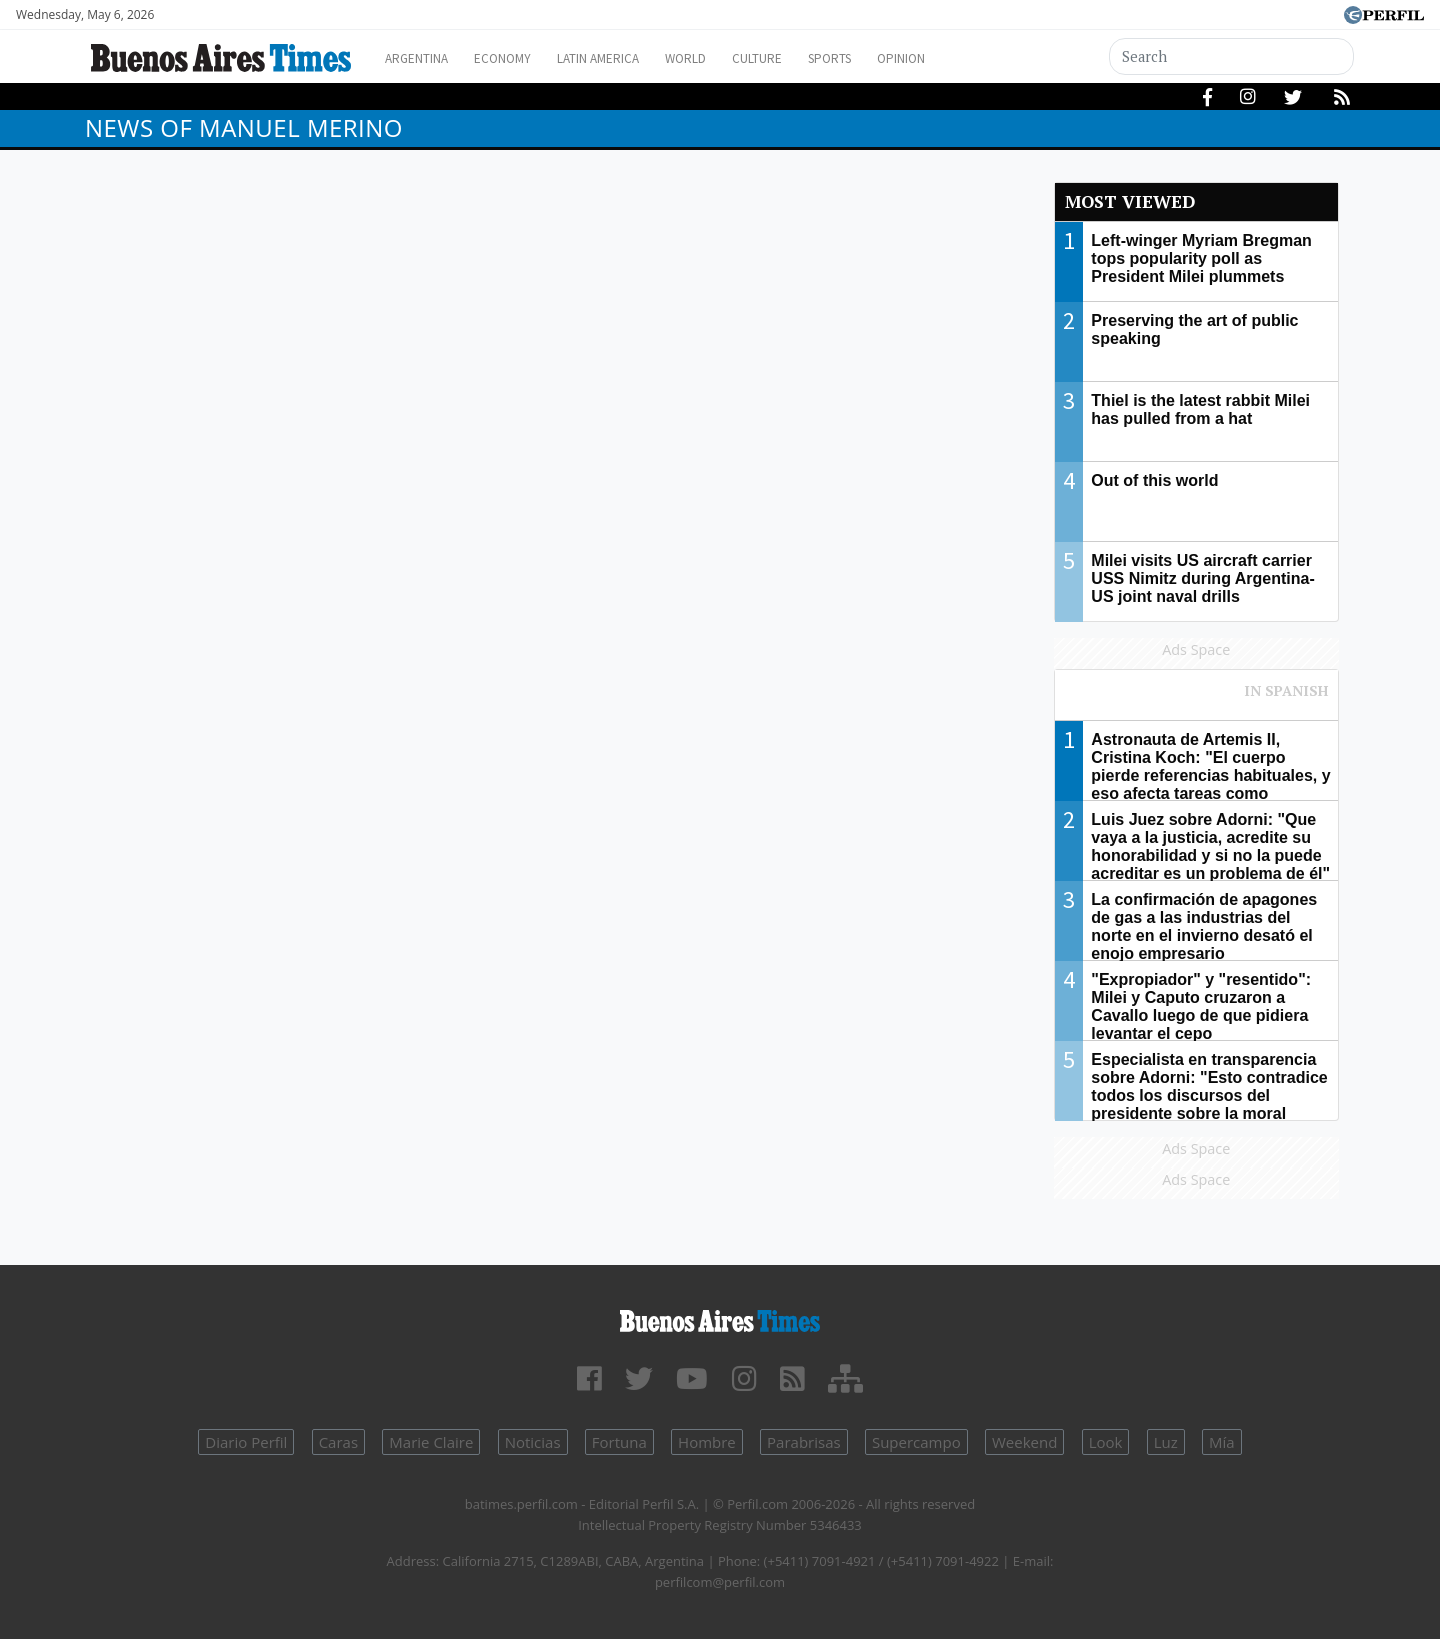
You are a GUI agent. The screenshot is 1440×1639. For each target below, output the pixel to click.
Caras (338, 1442)
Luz (1166, 1442)
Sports (889, 58)
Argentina (422, 58)
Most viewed (1130, 201)
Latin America (626, 58)
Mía (1222, 1442)
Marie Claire (431, 1442)
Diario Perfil (246, 1442)
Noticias (533, 1442)
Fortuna (619, 1442)
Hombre (707, 1442)
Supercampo (916, 1442)
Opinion (969, 58)
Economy (518, 58)
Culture (806, 58)
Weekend (1024, 1442)
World (725, 58)
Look (1106, 1442)
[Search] (1232, 56)
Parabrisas (804, 1442)
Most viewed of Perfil (1197, 700)
